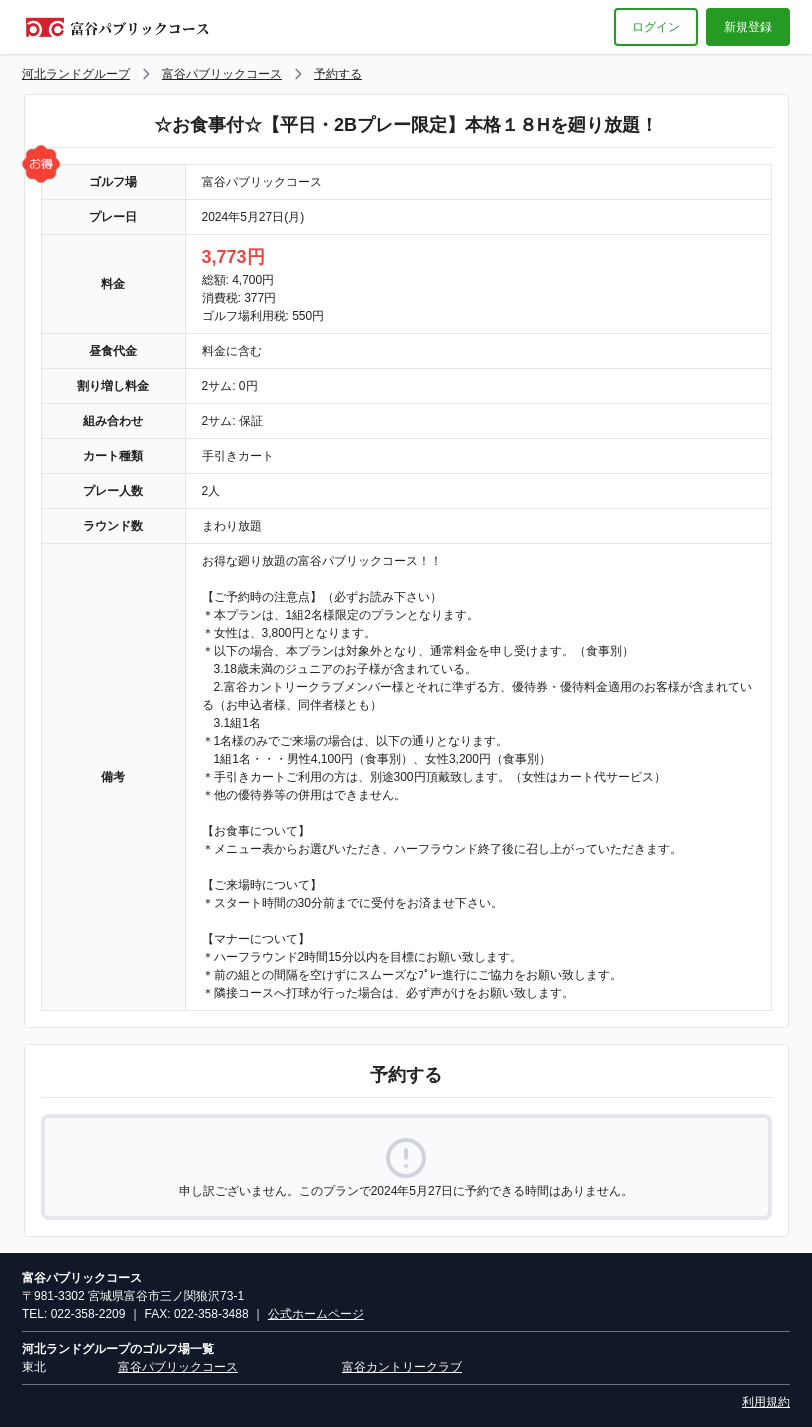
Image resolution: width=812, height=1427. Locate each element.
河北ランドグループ (76, 74)
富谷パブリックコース (222, 74)
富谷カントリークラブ (402, 1367)
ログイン (656, 27)
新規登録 (748, 27)
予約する (338, 74)
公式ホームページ (316, 1314)
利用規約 (766, 1402)
